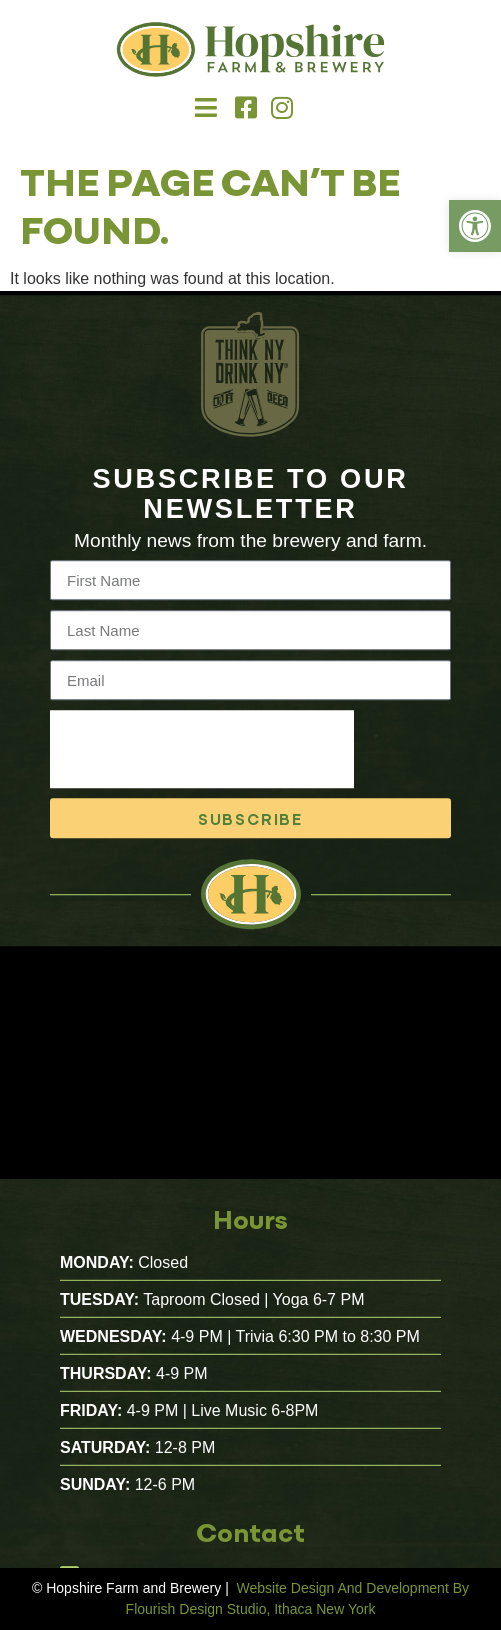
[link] (475, 226)
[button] (206, 108)
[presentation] (202, 763)
